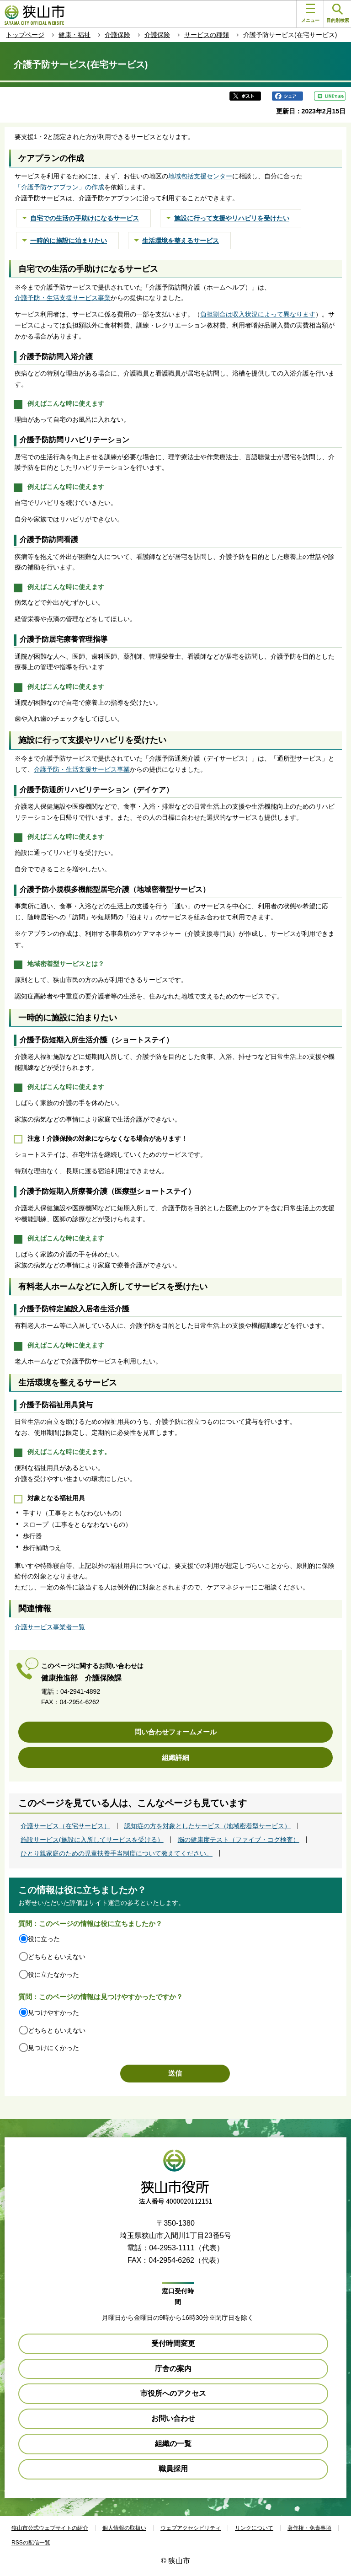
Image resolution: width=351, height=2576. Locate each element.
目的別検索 (337, 13)
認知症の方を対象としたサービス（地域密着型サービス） (207, 1826)
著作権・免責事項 (309, 2528)
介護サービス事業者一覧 (50, 1627)
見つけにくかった (53, 2047)
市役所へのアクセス (173, 2393)
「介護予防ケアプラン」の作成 (59, 187)
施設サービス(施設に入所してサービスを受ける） (92, 1839)
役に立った (44, 1939)
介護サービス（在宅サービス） (65, 1826)
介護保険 (117, 34)
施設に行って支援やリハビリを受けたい (231, 218)
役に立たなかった (53, 1974)
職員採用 (173, 2469)
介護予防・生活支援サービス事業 (63, 297)
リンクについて (254, 2528)
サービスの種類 (206, 34)
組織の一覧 (173, 2443)
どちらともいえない (56, 1956)
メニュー (310, 13)
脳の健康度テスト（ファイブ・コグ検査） (238, 1839)
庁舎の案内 (173, 2368)
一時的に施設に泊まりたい (68, 240)
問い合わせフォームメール (175, 1732)
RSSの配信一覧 (30, 2542)
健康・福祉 (74, 34)
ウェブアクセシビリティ (190, 2528)
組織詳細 (175, 1757)
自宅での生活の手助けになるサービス (84, 218)
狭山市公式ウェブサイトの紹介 (49, 2528)
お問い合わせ (173, 2418)
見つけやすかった (53, 2012)
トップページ (25, 34)
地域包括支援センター (200, 176)
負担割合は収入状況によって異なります (257, 314)
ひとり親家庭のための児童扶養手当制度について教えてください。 (117, 1853)
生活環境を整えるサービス (180, 240)
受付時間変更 (173, 2343)
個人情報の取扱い (124, 2528)
